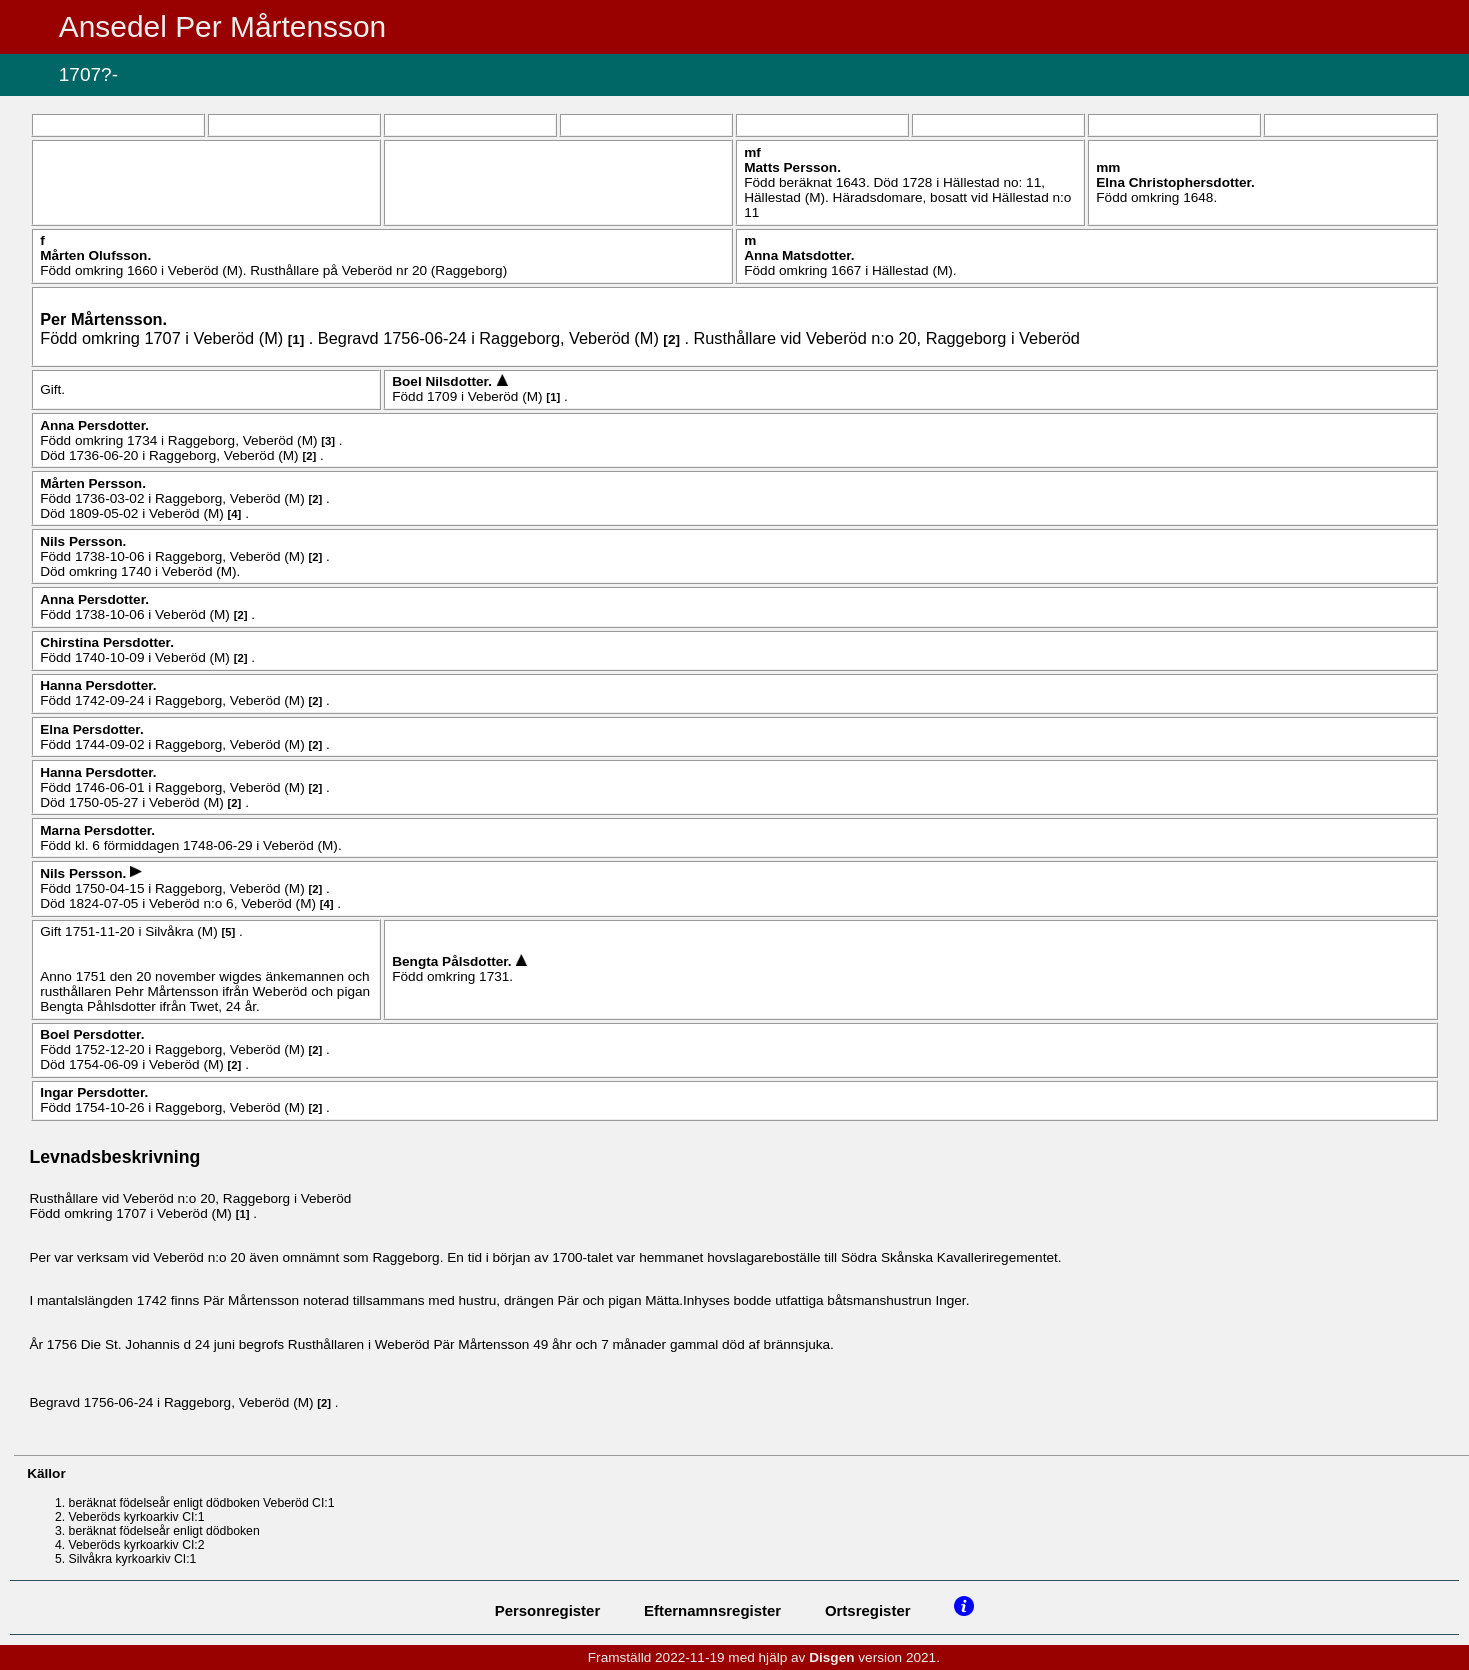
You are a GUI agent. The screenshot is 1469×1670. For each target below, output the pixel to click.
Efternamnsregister (712, 1610)
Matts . (792, 167)
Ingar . (94, 1092)
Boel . (444, 381)
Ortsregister (868, 1610)
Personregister (548, 1610)
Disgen (831, 1657)
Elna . (1175, 182)
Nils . (83, 541)
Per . (103, 319)
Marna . (97, 830)
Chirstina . (107, 642)
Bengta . (453, 961)
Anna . (799, 255)
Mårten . (95, 255)
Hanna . (98, 685)
